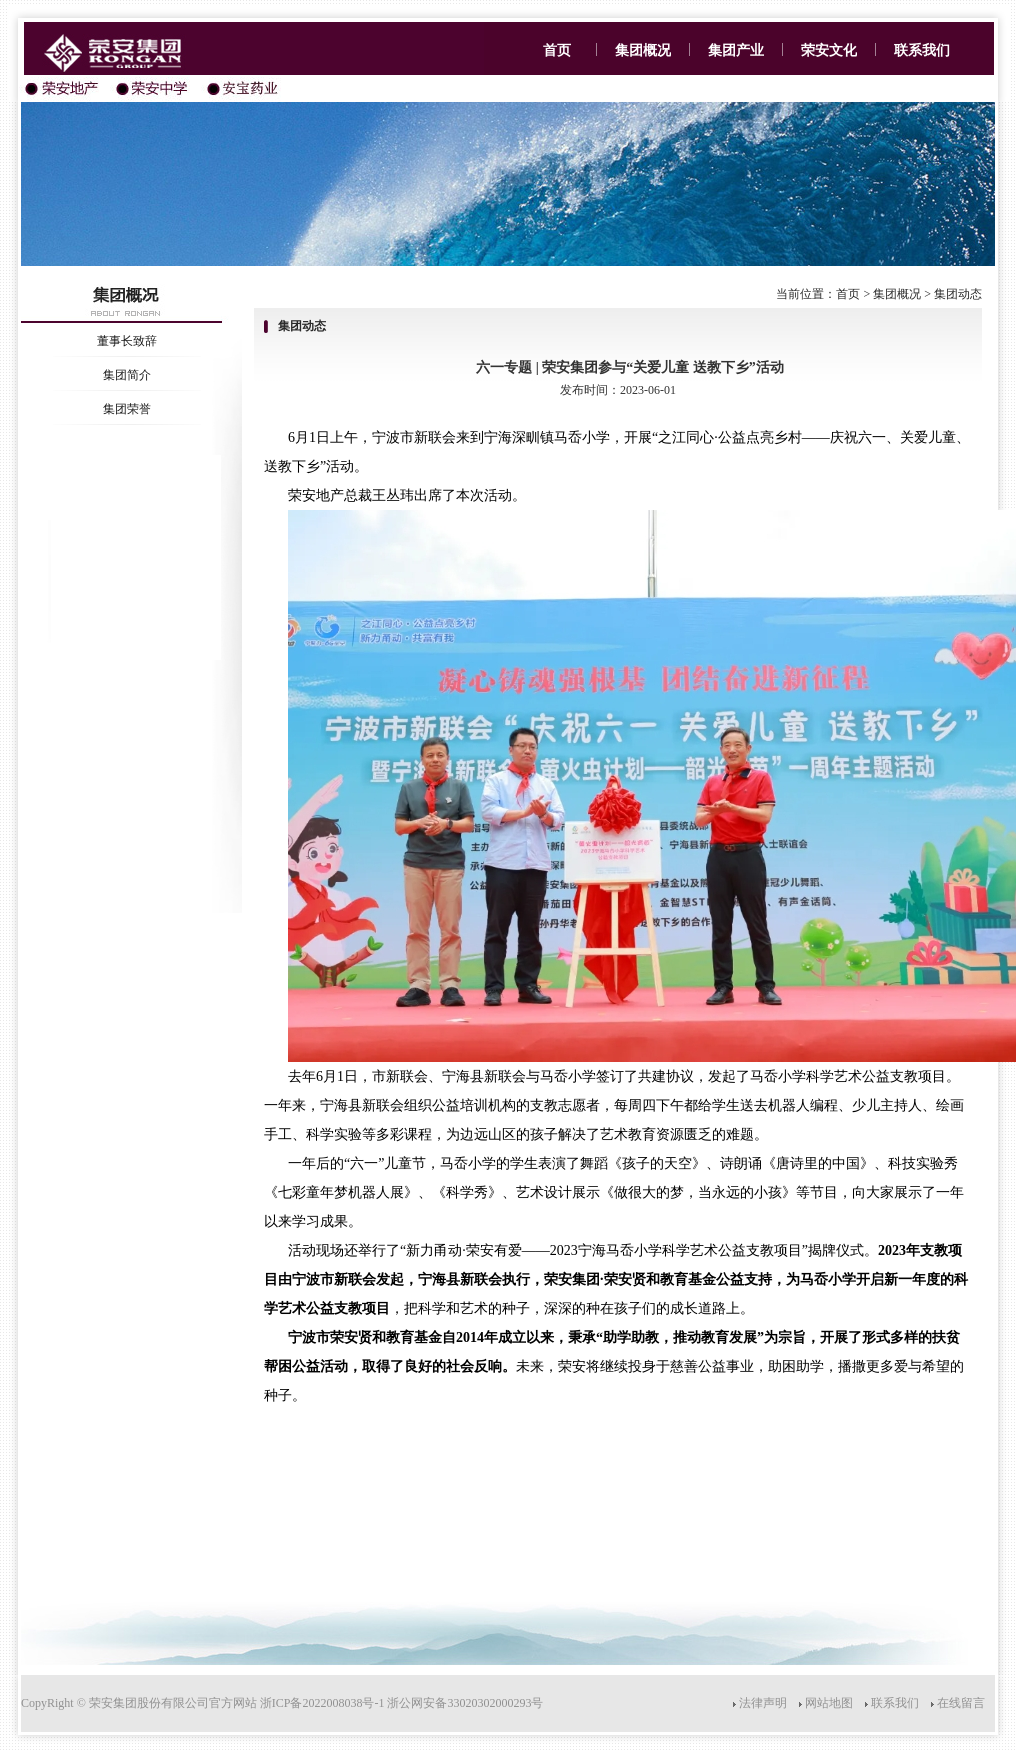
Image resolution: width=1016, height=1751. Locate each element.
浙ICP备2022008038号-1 (322, 1703)
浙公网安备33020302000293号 (465, 1703)
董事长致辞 (127, 341)
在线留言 (961, 1703)
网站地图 (829, 1703)
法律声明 (763, 1703)
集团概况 (643, 50)
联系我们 (922, 50)
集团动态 (958, 294)
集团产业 (736, 50)
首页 (555, 50)
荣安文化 (829, 50)
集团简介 (127, 375)
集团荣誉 (127, 409)
